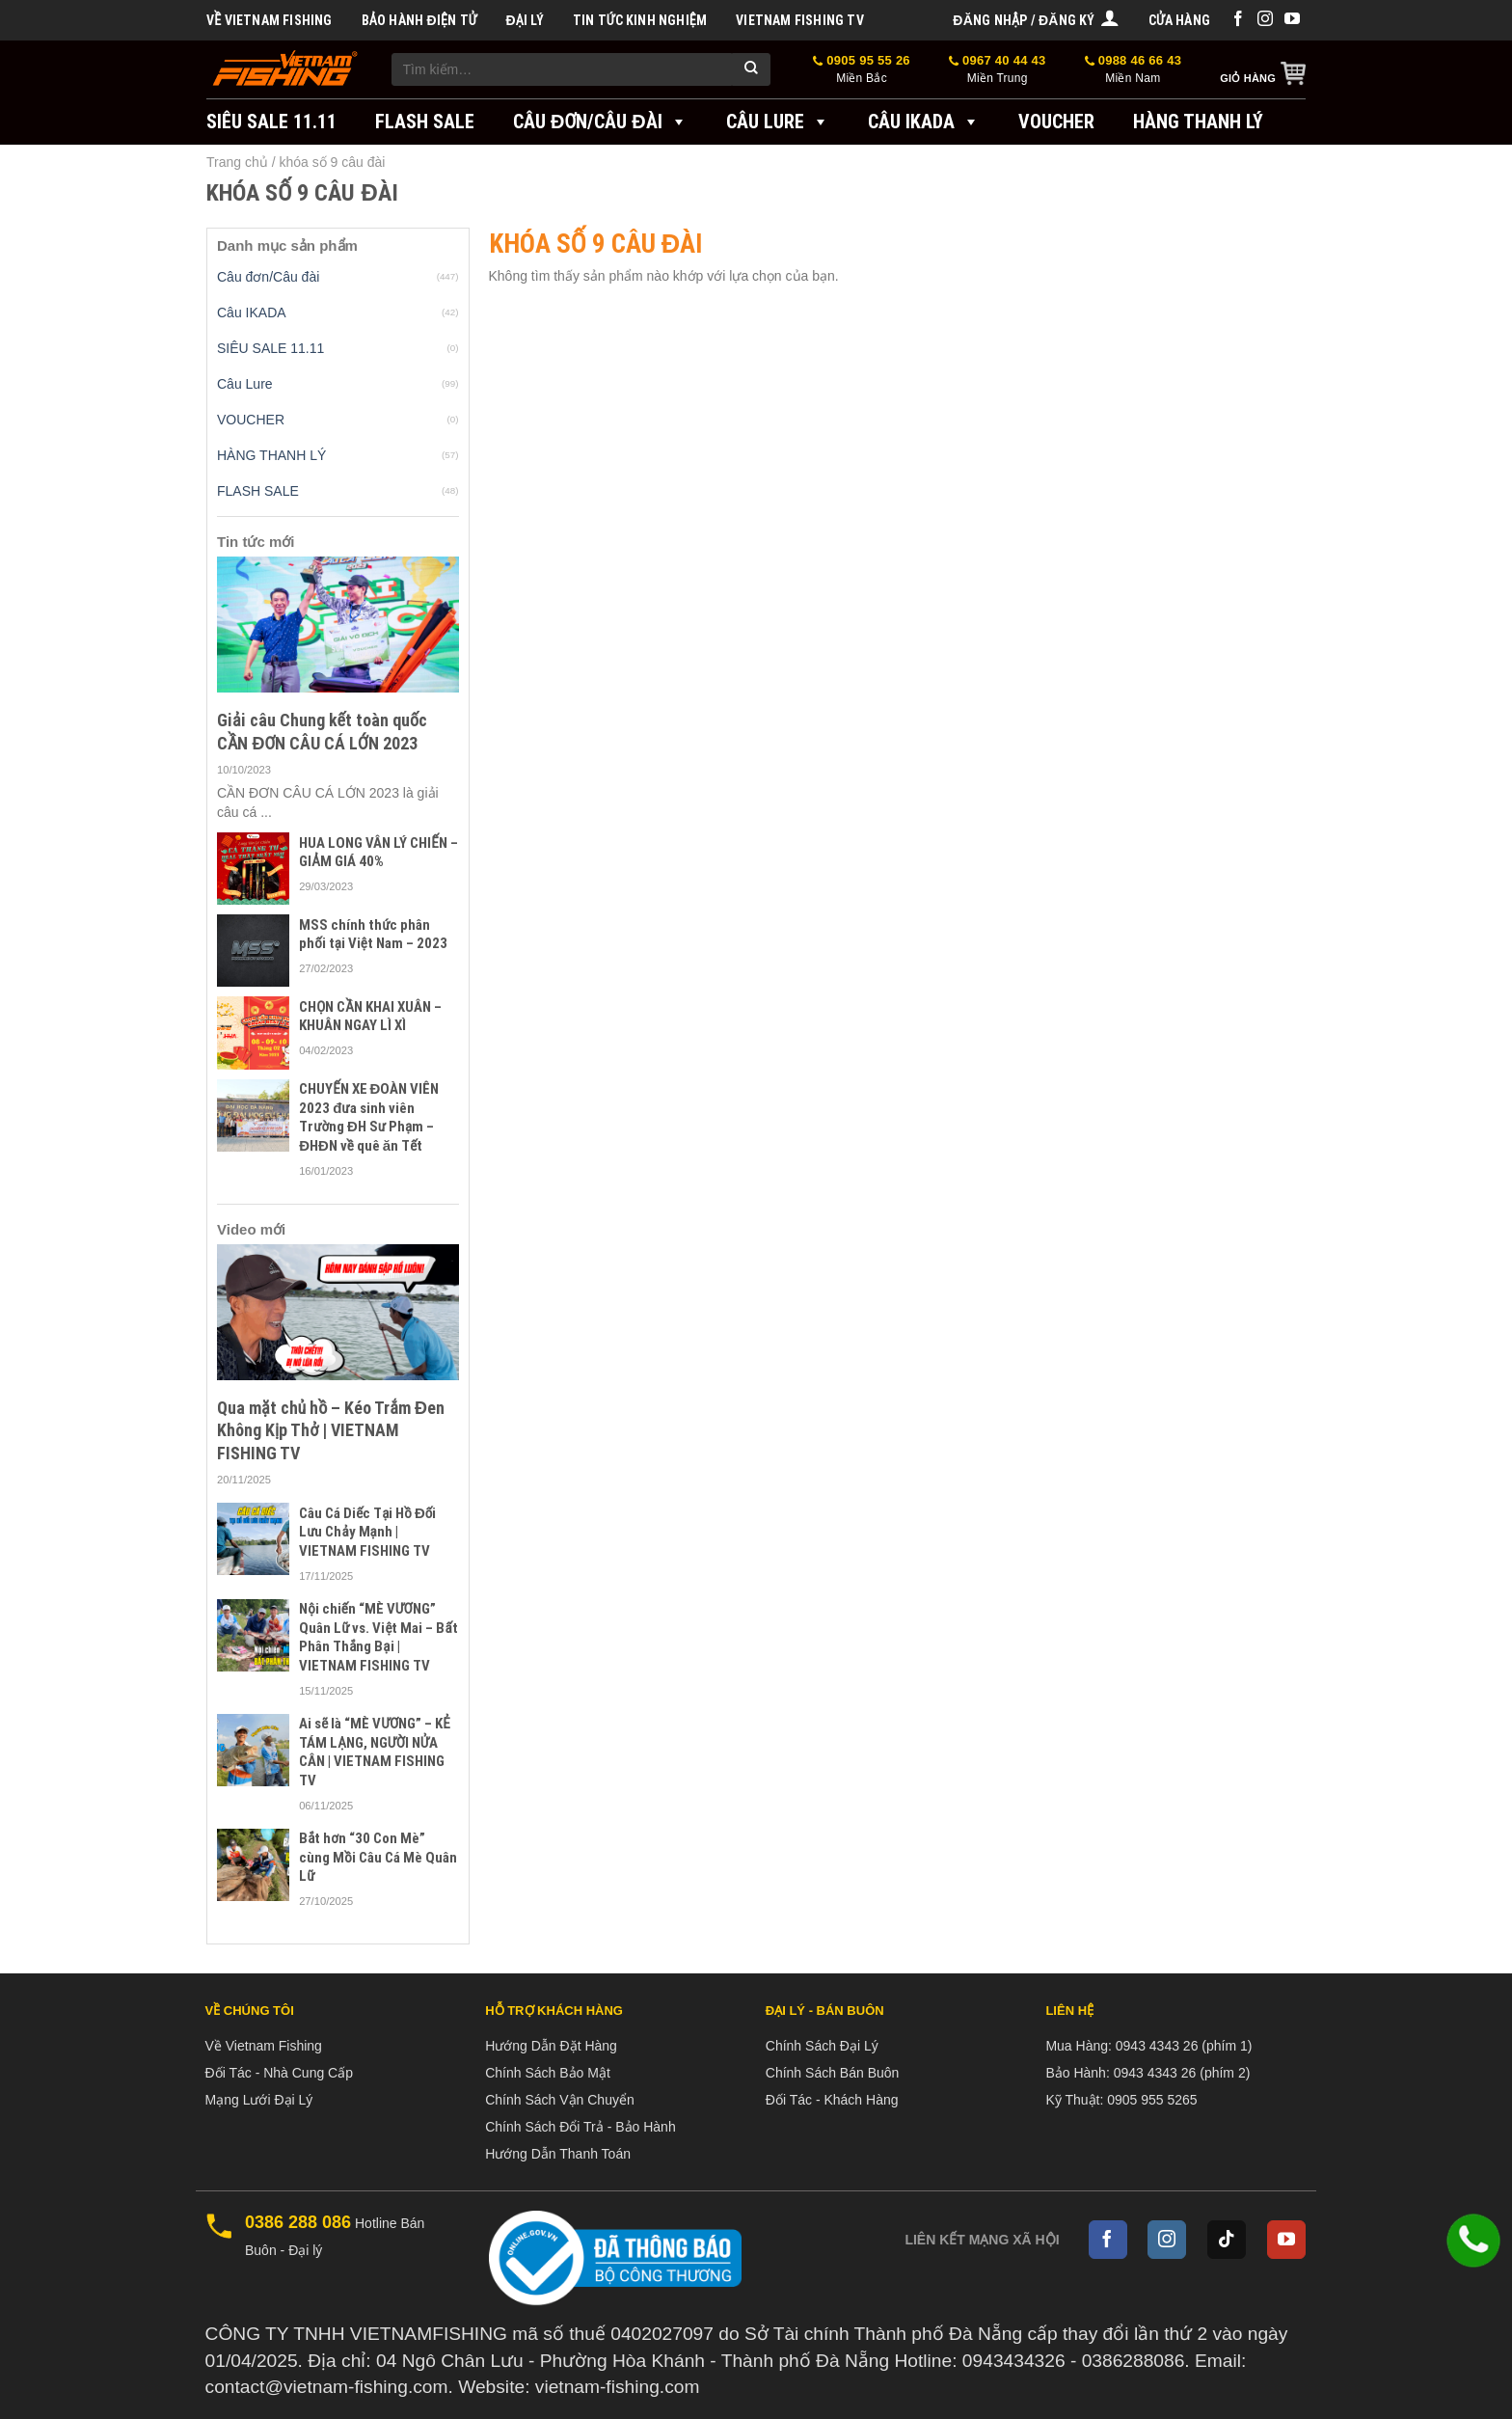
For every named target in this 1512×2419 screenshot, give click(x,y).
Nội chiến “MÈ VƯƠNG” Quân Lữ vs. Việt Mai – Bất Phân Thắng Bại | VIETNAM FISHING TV (378, 1637)
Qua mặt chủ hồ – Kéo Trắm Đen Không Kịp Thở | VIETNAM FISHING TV (331, 1430)
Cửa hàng (1179, 20)
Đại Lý (524, 20)
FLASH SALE (424, 121)
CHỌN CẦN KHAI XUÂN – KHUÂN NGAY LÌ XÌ (370, 1016)
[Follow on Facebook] (1238, 20)
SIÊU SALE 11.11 (271, 121)
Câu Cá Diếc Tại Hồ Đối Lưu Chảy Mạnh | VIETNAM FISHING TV (367, 1532)
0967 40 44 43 (997, 70)
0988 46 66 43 (1133, 70)
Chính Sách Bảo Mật (547, 2072)
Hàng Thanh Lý (1198, 121)
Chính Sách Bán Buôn (833, 2072)
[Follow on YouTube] (1292, 20)
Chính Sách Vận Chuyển (559, 2099)
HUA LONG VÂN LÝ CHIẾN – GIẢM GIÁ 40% (378, 852)
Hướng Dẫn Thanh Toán (558, 2153)
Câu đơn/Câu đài (600, 121)
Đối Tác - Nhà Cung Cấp (279, 2072)
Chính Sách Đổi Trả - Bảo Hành (580, 2126)
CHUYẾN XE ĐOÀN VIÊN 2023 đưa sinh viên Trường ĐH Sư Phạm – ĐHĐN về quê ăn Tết (369, 1117)
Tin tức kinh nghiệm (640, 20)
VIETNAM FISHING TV (800, 20)
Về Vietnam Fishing (269, 20)
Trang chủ (237, 162)
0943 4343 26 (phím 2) (1182, 2072)
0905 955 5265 (1152, 2099)
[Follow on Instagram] (1265, 20)
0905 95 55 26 (861, 70)
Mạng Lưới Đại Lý (259, 2099)
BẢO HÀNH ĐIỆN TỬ (419, 20)
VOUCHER (1056, 121)
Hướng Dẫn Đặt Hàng (551, 2045)
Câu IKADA (924, 121)
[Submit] (751, 69)
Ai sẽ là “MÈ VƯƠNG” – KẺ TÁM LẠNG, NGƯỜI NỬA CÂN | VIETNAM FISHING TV (374, 1752)
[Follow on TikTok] (1226, 2239)
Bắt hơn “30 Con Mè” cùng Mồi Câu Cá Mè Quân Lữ (378, 1857)
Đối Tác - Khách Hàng (832, 2099)
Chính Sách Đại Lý (822, 2045)
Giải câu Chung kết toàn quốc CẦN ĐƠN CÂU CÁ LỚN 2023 (322, 731)
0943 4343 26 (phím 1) (1184, 2045)
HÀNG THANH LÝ (271, 455)
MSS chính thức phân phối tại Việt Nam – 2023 (373, 934)
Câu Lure (777, 121)
